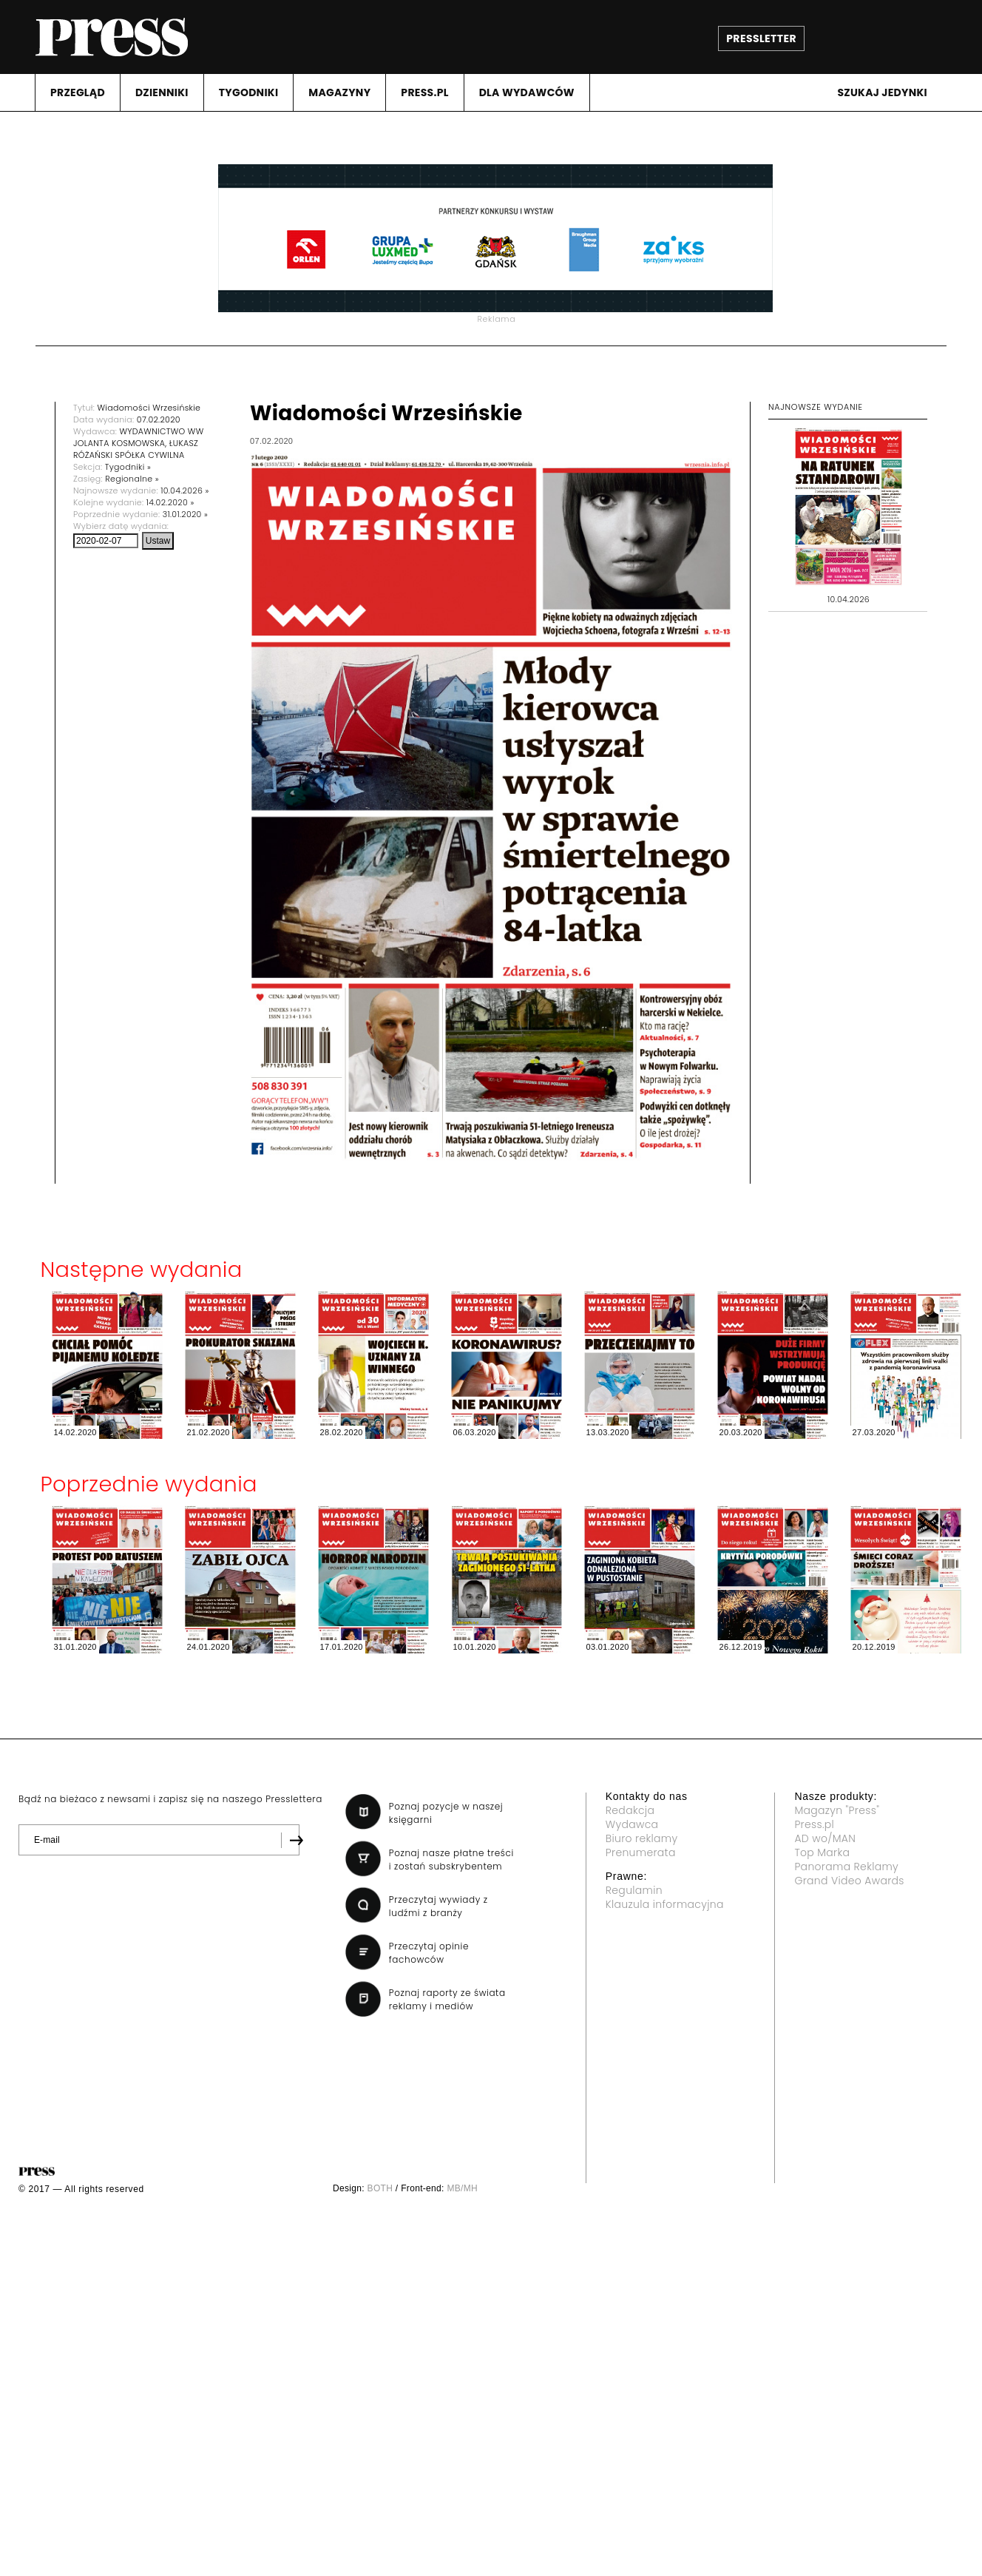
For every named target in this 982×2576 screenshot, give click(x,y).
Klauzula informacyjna (665, 1904)
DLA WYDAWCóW (527, 92)
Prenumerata (641, 1852)
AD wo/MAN (825, 1838)
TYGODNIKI (249, 92)
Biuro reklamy (642, 1838)
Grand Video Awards (849, 1880)
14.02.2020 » (170, 502)
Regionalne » (132, 479)
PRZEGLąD (77, 92)
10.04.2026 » (184, 490)
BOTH (380, 2188)
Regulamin (634, 1890)
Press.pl (814, 1824)
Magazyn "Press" (836, 1810)
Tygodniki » (128, 467)
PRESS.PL (424, 92)
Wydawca (632, 1824)
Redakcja (630, 1810)
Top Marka (822, 1852)
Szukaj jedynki (882, 92)
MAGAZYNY (339, 92)
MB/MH (462, 2188)
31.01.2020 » (185, 514)
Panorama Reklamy (846, 1866)
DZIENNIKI (162, 92)
